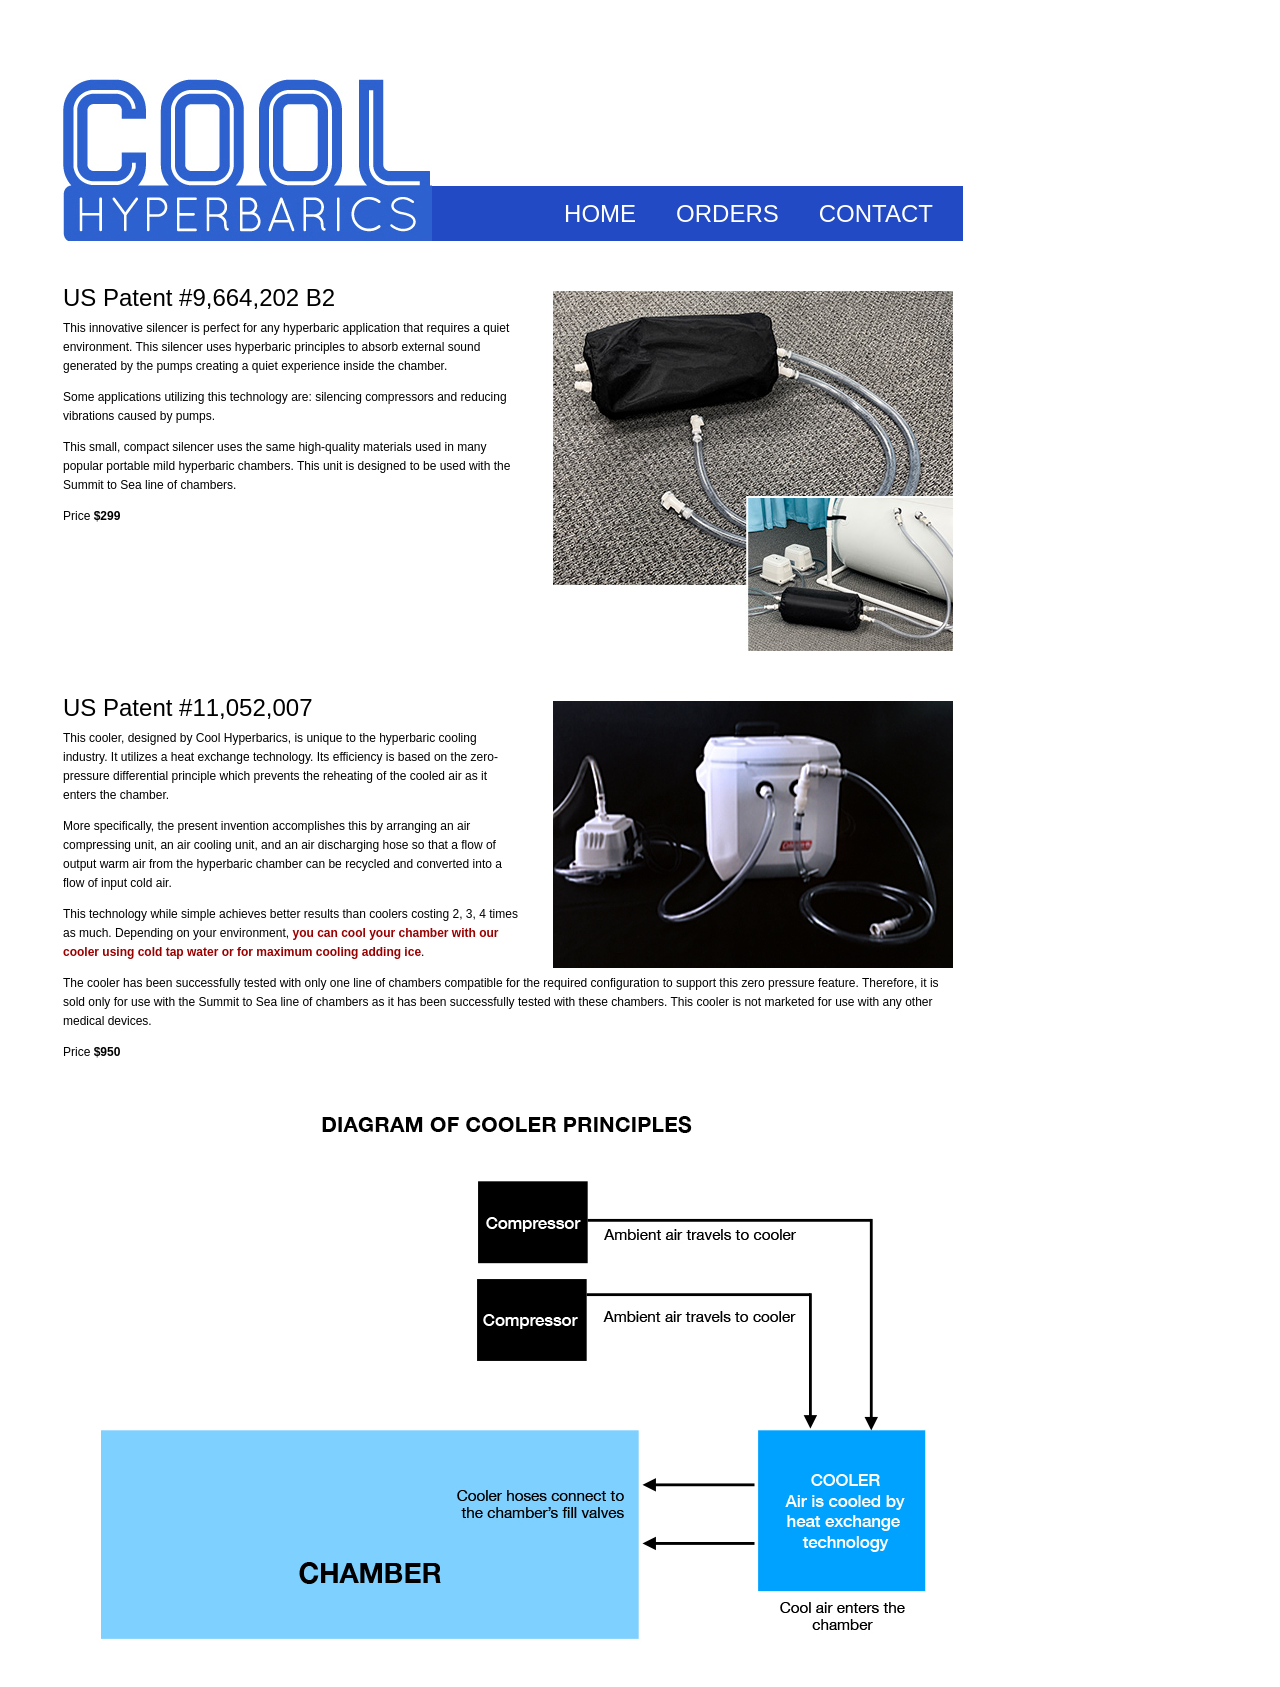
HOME (600, 213)
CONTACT (876, 213)
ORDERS (727, 213)
